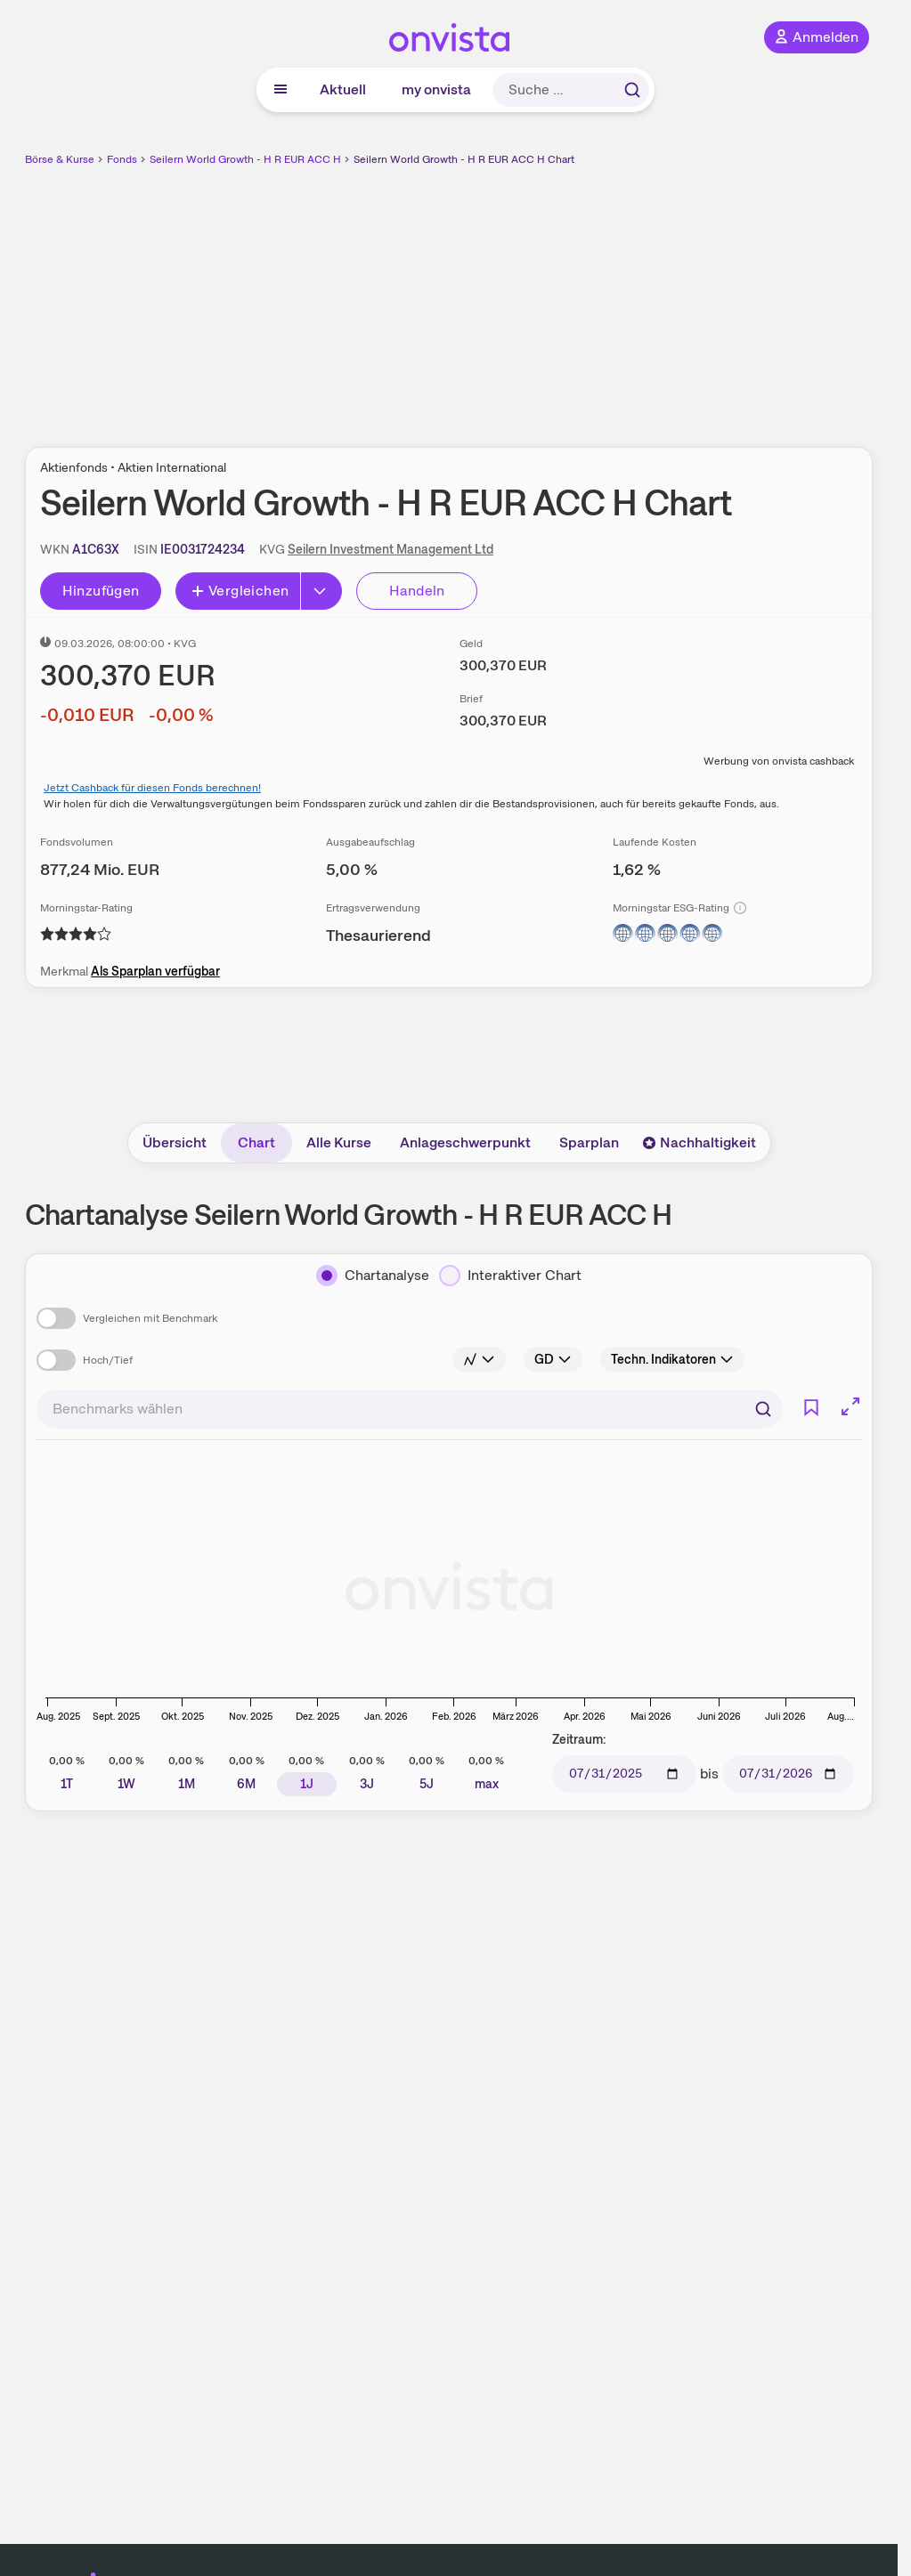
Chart (256, 1142)
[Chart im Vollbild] (850, 1406)
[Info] (740, 908)
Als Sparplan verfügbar (155, 971)
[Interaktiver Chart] (510, 1275)
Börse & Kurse (59, 159)
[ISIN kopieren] (202, 549)
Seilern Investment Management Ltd (390, 549)
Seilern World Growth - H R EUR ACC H (245, 159)
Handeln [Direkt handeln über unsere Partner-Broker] (417, 590)
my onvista (436, 89)
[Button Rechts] (321, 591)
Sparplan (589, 1142)
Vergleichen (240, 590)
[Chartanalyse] (372, 1275)
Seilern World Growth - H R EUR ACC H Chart (464, 159)
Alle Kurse (338, 1142)
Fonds (122, 159)
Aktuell (343, 89)
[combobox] (410, 1409)
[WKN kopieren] (95, 549)
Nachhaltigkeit (699, 1142)
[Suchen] (763, 1409)
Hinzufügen (101, 590)
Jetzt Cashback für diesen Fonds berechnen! (152, 788)
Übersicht (174, 1142)
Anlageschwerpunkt (465, 1142)
